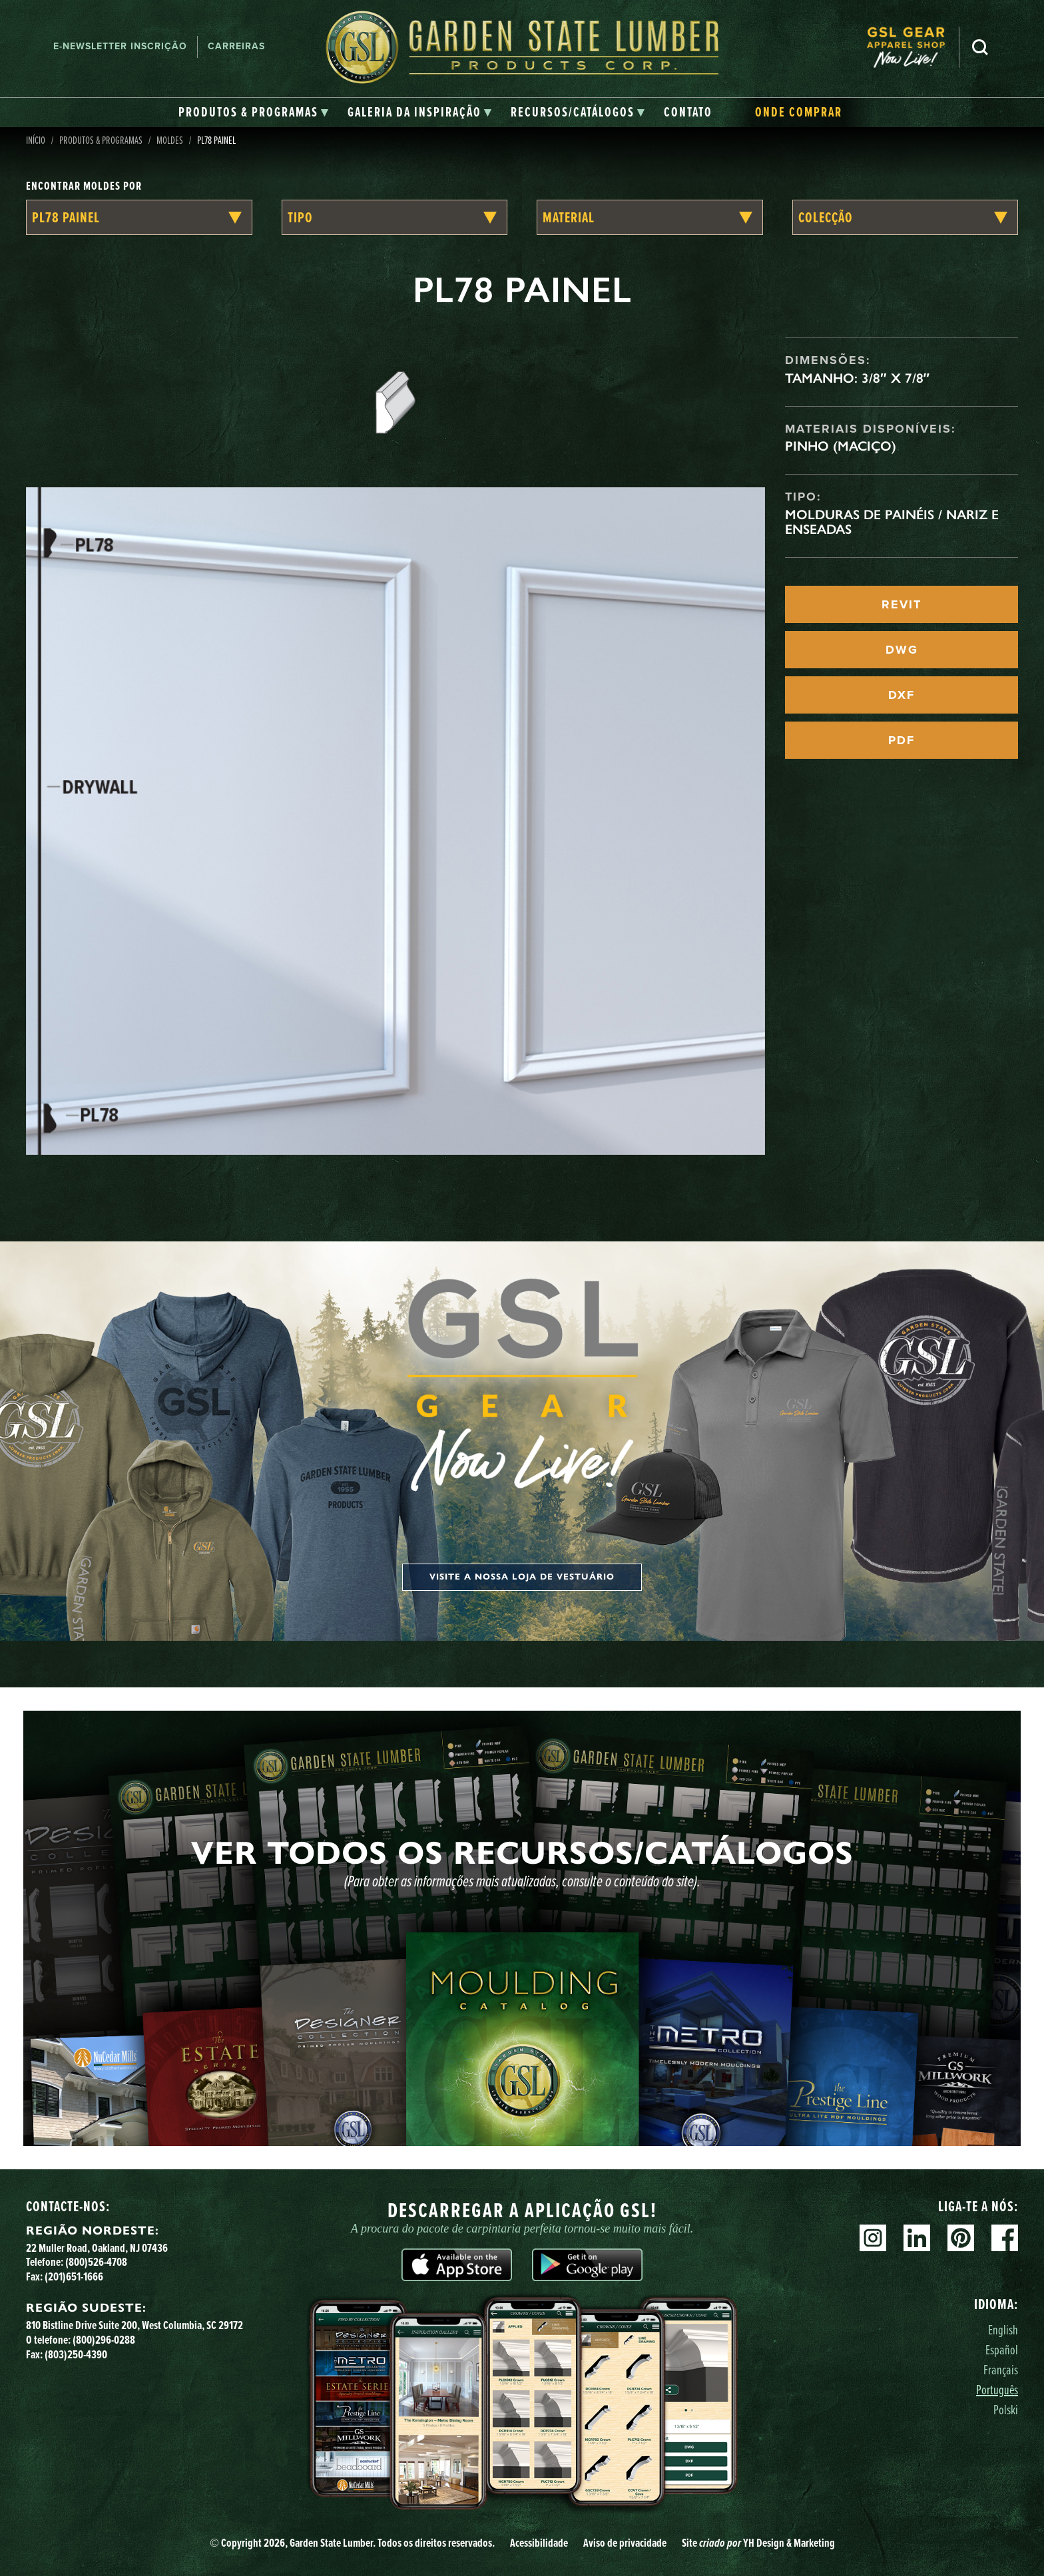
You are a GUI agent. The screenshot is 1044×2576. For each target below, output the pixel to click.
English (1003, 2329)
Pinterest (960, 2238)
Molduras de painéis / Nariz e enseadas (892, 522)
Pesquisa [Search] (980, 47)
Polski (1005, 2409)
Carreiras (236, 46)
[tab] (253, 112)
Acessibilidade (539, 2542)
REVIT (901, 604)
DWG (902, 649)
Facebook (1004, 2238)
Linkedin (917, 2238)
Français (1000, 2369)
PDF (901, 740)
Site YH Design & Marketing (758, 2542)
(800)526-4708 (96, 2261)
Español (1001, 2349)
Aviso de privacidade (624, 2542)
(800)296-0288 (104, 2339)
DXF (901, 695)
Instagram (873, 2238)
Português (997, 2389)
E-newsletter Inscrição (120, 46)
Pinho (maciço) (840, 446)
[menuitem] (912, 47)
